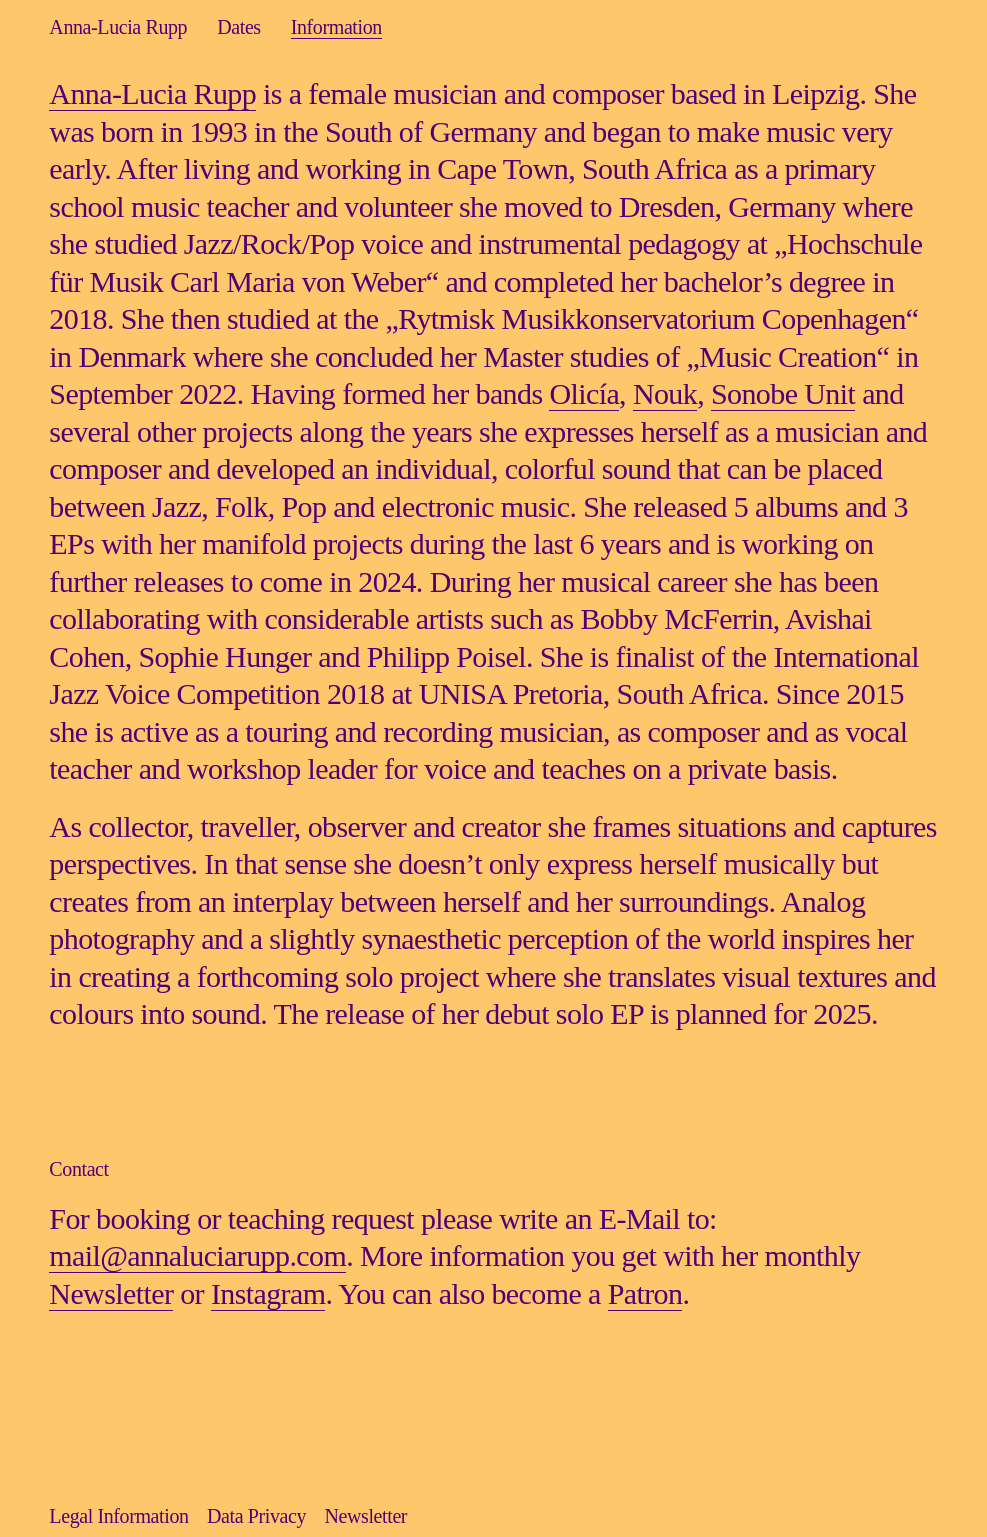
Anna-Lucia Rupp (152, 93)
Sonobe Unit (783, 393)
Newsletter (111, 1293)
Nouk (665, 393)
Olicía (584, 393)
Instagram (268, 1293)
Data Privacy (256, 1516)
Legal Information (118, 1516)
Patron (645, 1293)
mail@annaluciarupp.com (197, 1255)
